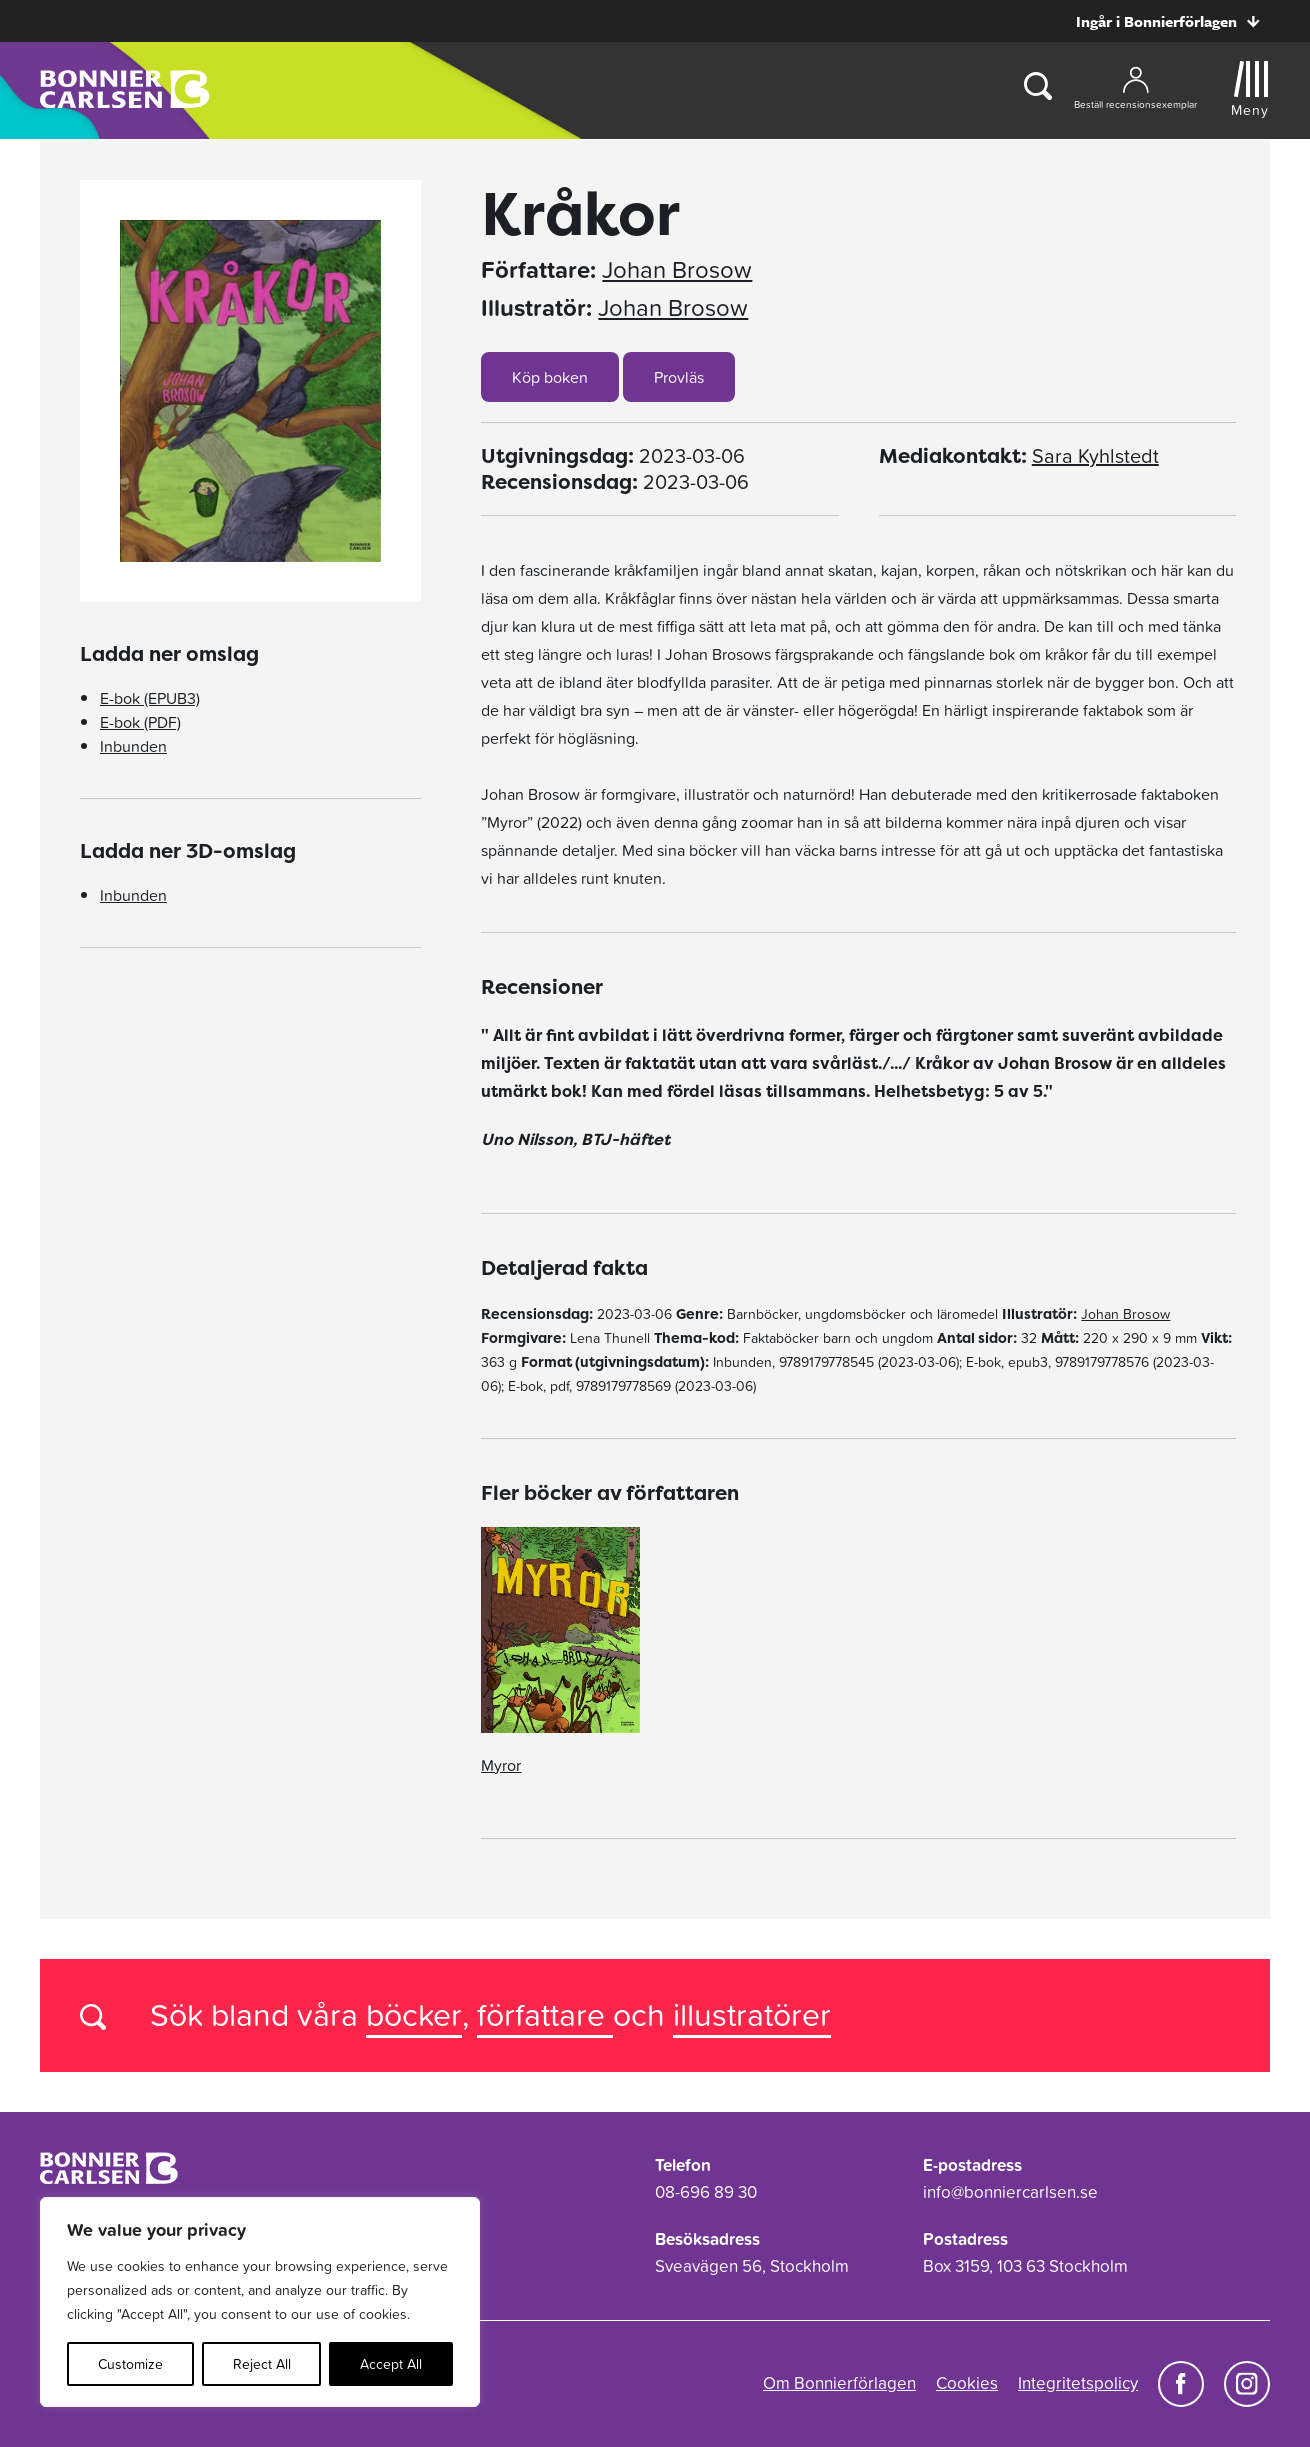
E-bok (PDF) (140, 722)
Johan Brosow (677, 270)
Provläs (679, 377)
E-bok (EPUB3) (150, 698)
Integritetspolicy (1078, 2383)
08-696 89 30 (706, 2192)
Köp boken (550, 377)
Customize (130, 2364)
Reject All (262, 2364)
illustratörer (752, 2014)
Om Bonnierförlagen (839, 2383)
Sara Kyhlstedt (1095, 456)
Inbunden (133, 746)
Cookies (967, 2383)
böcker (414, 2014)
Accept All (391, 2364)
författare (545, 2014)
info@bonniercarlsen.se (1010, 2192)
